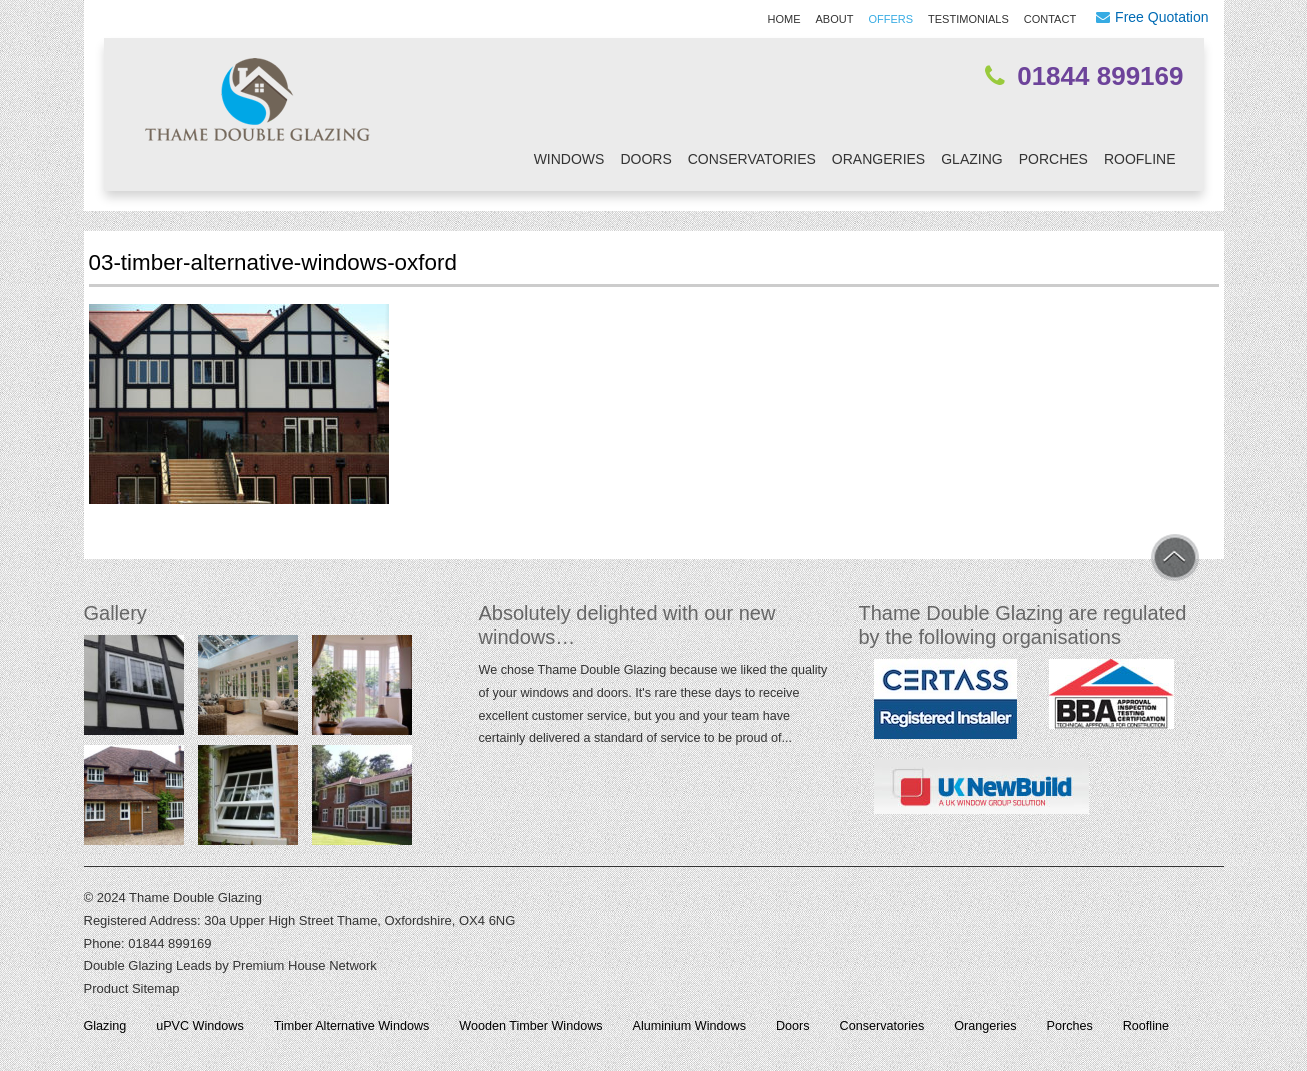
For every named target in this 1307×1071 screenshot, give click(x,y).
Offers (890, 19)
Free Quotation (1161, 17)
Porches (1053, 159)
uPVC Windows (200, 1026)
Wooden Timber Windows (530, 1026)
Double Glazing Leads (148, 965)
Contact (1050, 19)
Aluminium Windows (689, 1026)
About (835, 19)
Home (784, 19)
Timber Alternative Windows (352, 1026)
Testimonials (968, 19)
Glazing (971, 159)
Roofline (1140, 159)
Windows (569, 159)
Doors (645, 159)
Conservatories (752, 159)
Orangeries (878, 159)
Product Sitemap (132, 988)
